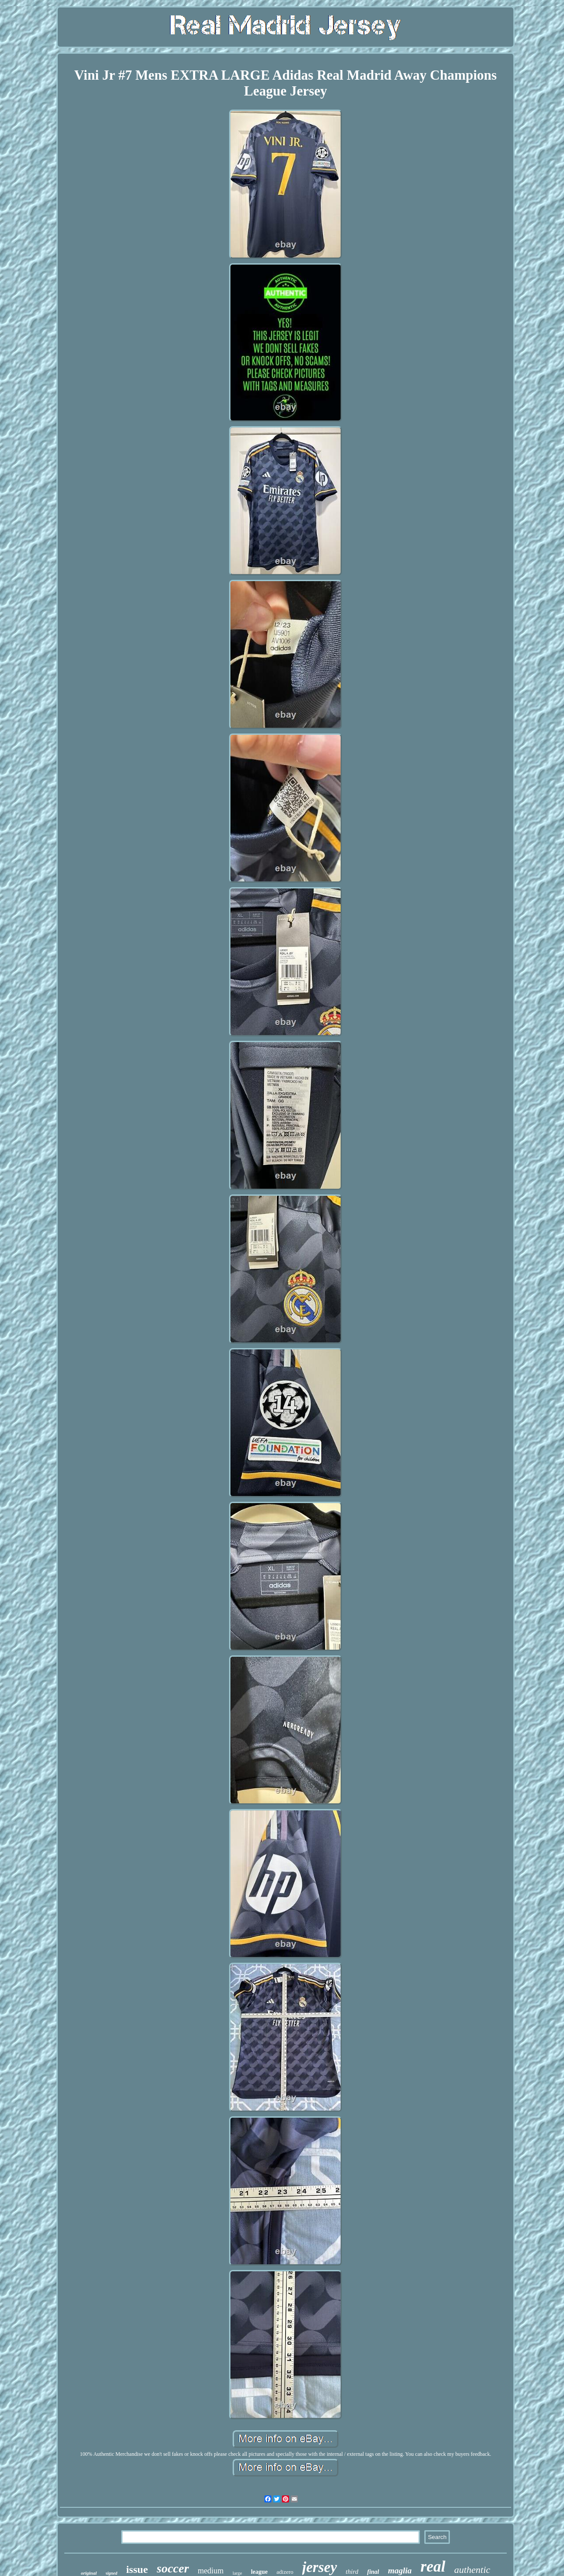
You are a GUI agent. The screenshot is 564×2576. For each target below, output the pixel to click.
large (237, 2573)
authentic (472, 2569)
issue (137, 2569)
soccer (173, 2568)
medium (211, 2570)
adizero (285, 2572)
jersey (319, 2567)
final (373, 2572)
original (88, 2573)
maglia (400, 2570)
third (352, 2571)
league (259, 2572)
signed (112, 2573)
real (432, 2566)
